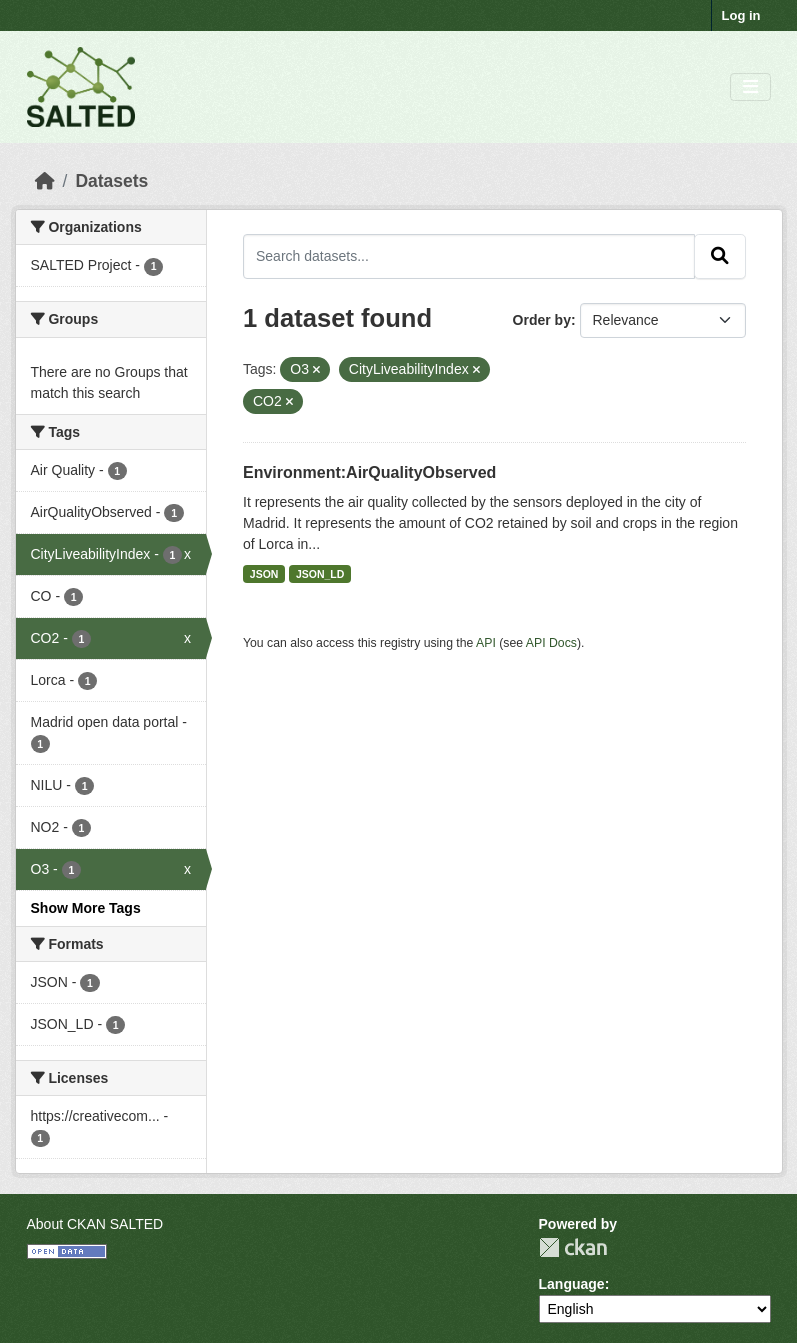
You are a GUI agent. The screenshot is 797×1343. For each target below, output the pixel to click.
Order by (542, 320)
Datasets (111, 181)
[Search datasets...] (469, 256)
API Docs (551, 643)
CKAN (573, 1247)
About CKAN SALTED (95, 1224)
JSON (264, 574)
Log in (741, 15)
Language (572, 1284)
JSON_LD (320, 574)
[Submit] (720, 256)
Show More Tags (86, 908)
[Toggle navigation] (750, 87)
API (486, 643)
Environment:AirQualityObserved (369, 472)
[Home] (45, 181)
